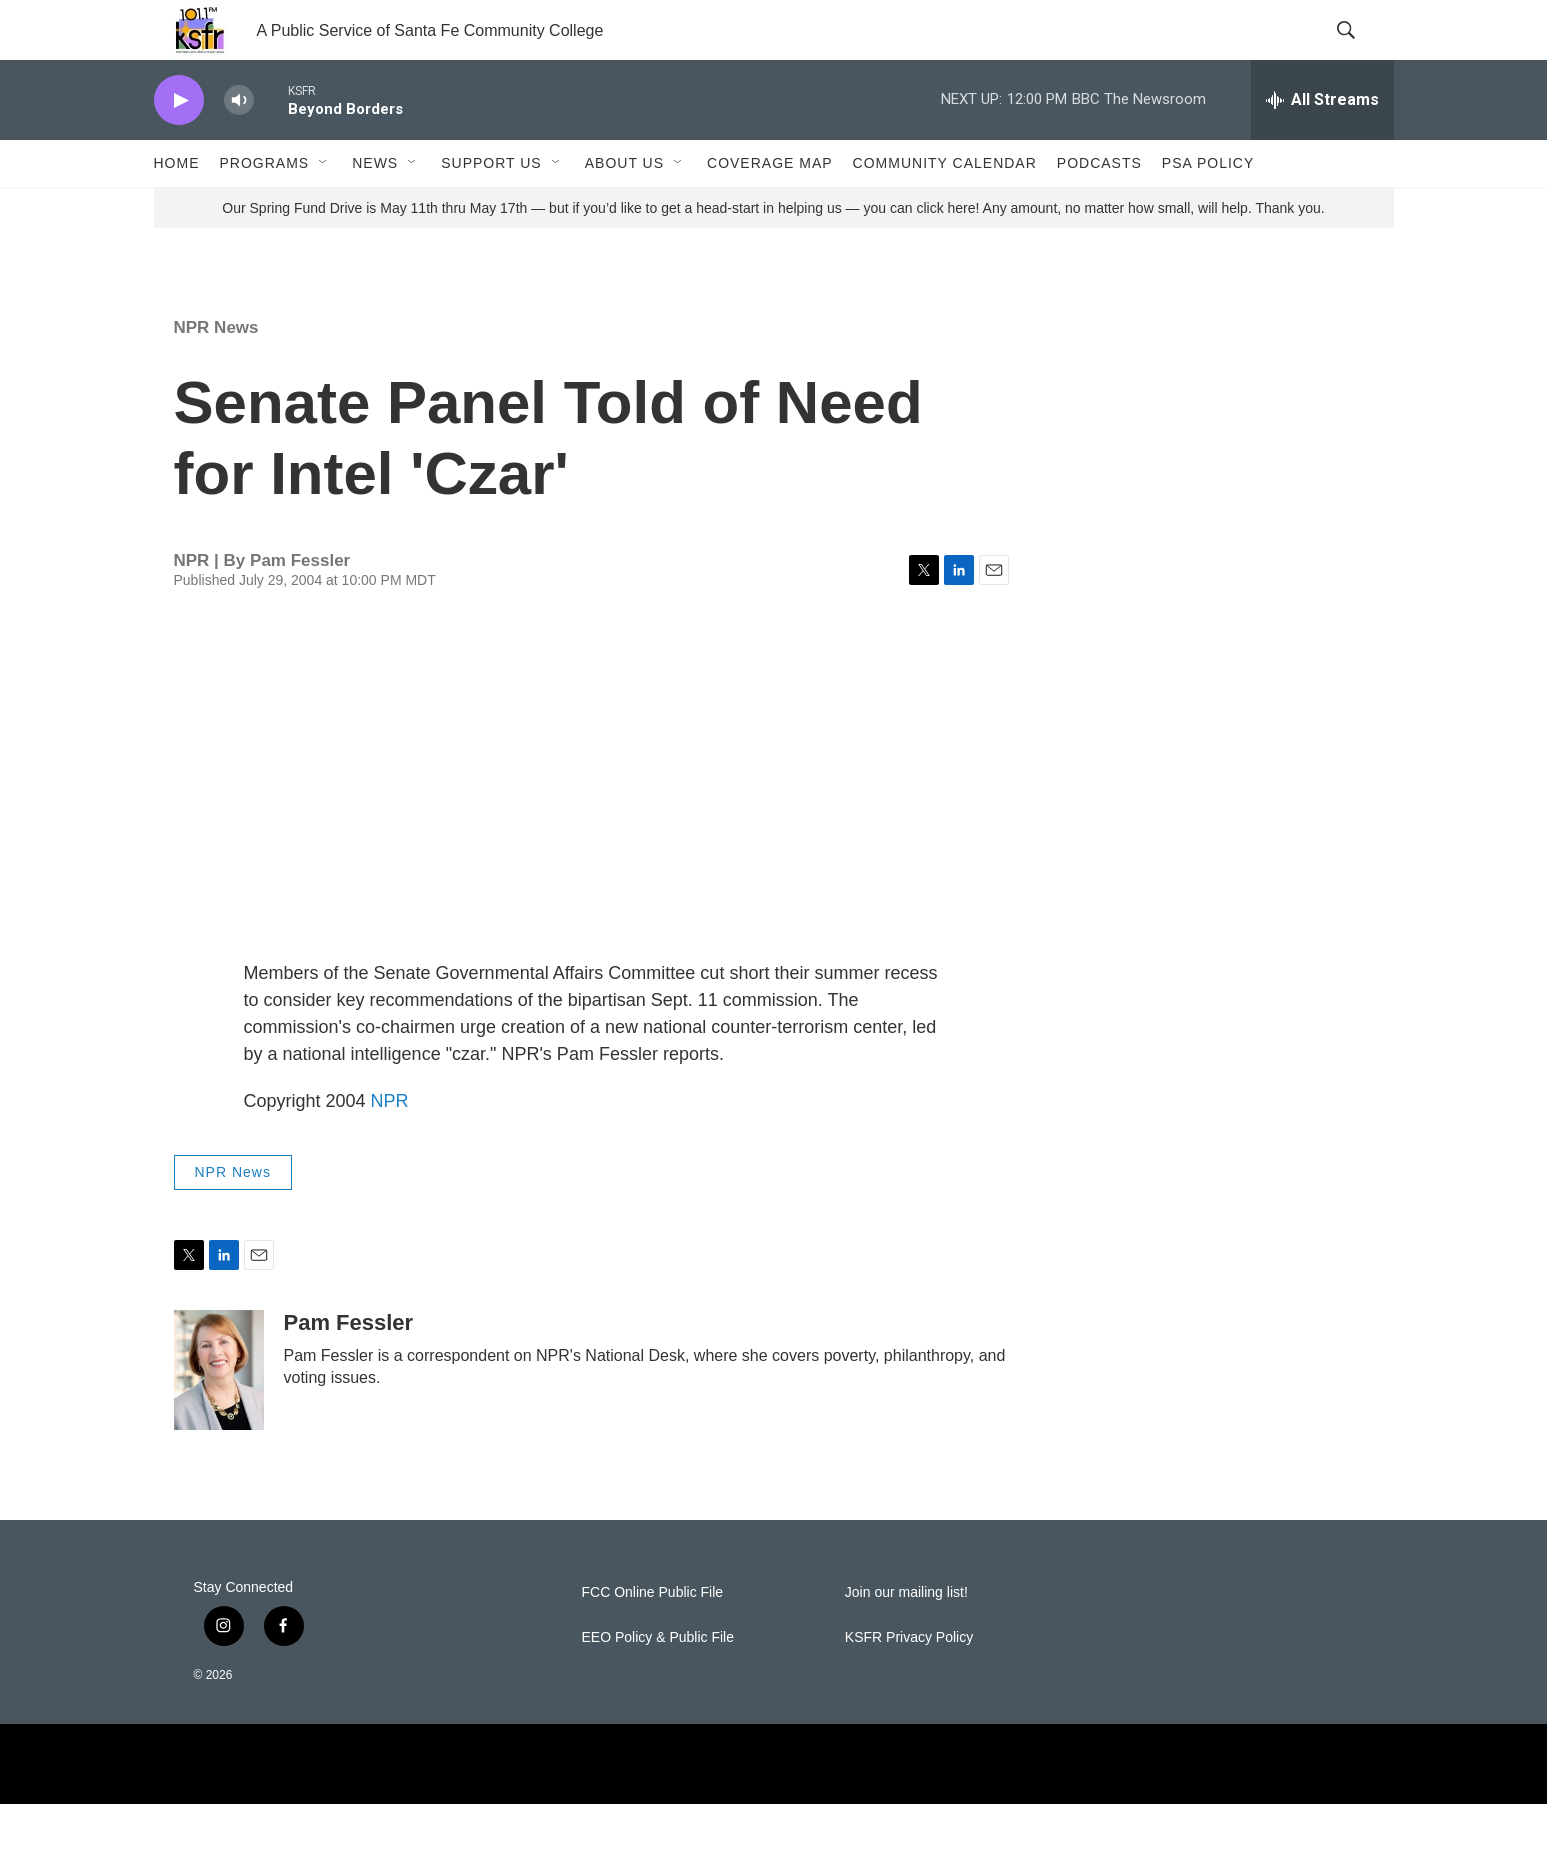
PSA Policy (1208, 208)
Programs (265, 208)
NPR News (216, 372)
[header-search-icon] (1362, 53)
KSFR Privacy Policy (909, 1682)
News (375, 208)
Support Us (491, 208)
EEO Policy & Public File (658, 1682)
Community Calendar (945, 208)
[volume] (239, 145)
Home (177, 208)
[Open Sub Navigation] (324, 208)
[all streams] (1322, 145)
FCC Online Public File (653, 1637)
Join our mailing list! (906, 1637)
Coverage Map (770, 208)
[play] (179, 145)
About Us (624, 208)
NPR (390, 1146)
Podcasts (1099, 208)
